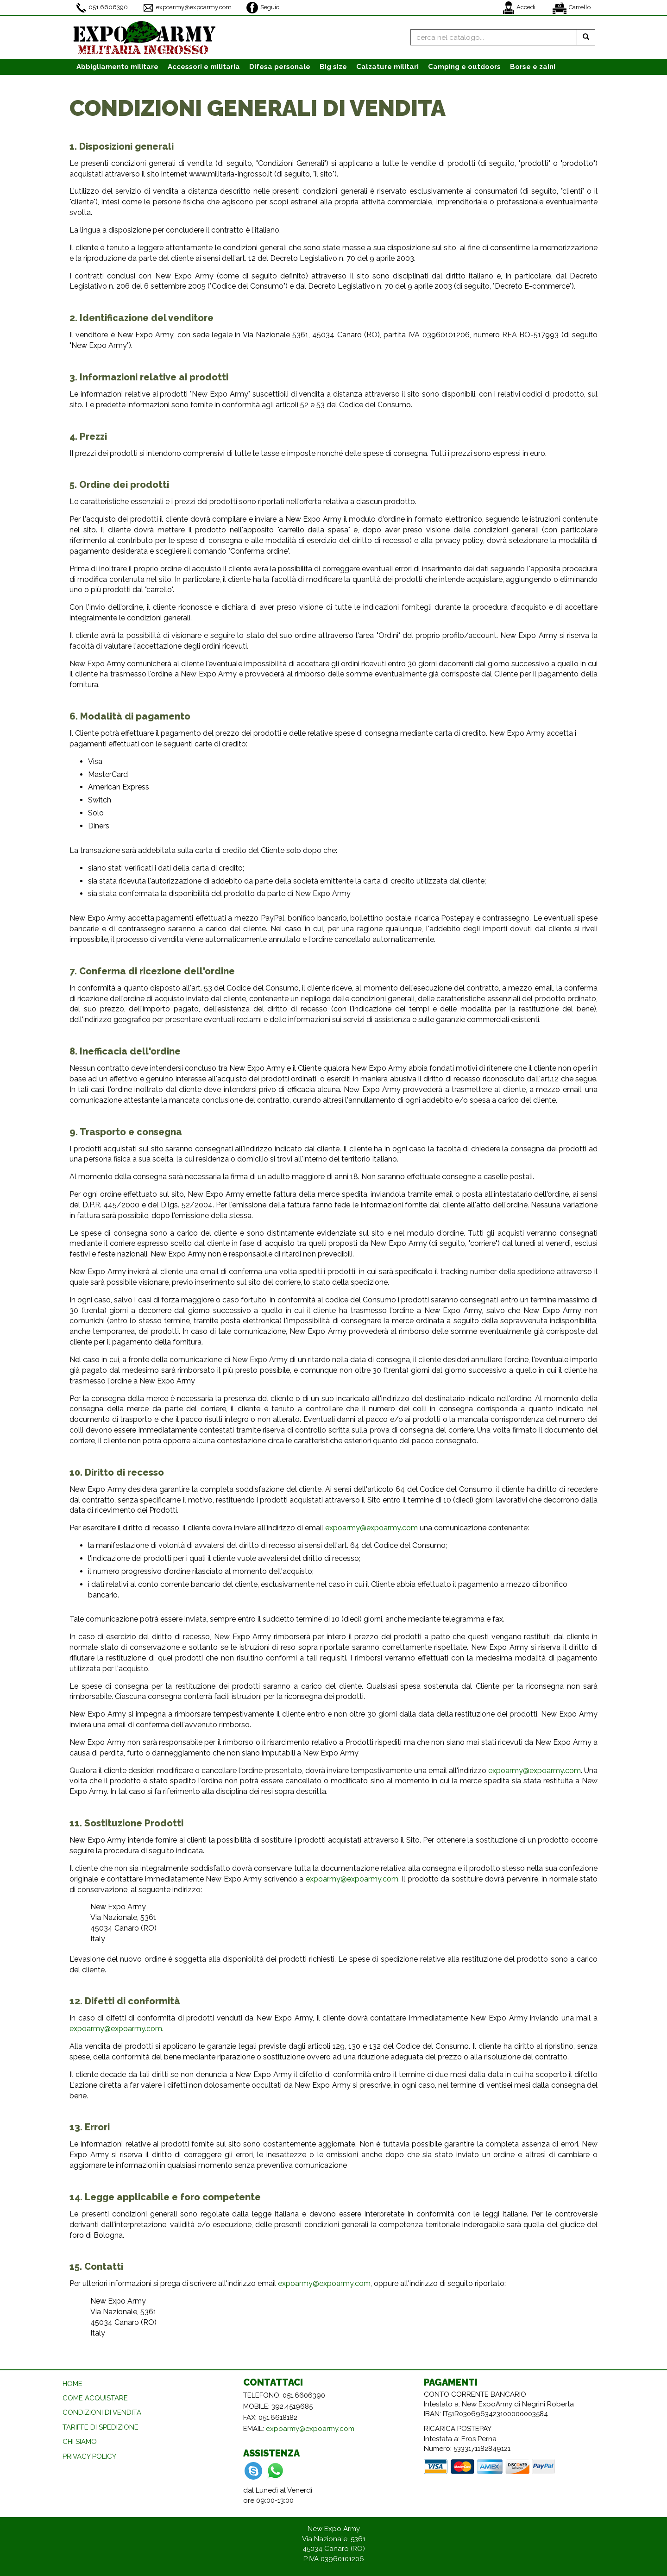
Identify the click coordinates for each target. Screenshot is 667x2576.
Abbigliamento (117, 67)
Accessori (204, 67)
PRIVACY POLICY (89, 2456)
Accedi (519, 7)
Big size (333, 67)
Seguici (263, 7)
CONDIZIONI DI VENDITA (102, 2412)
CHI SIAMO (80, 2441)
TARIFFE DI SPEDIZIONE (100, 2427)
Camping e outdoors (464, 67)
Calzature (387, 67)
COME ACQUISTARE (95, 2398)
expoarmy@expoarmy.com (187, 7)
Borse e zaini (532, 67)
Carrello (572, 8)
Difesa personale (279, 67)
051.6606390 (102, 8)
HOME (72, 2384)
